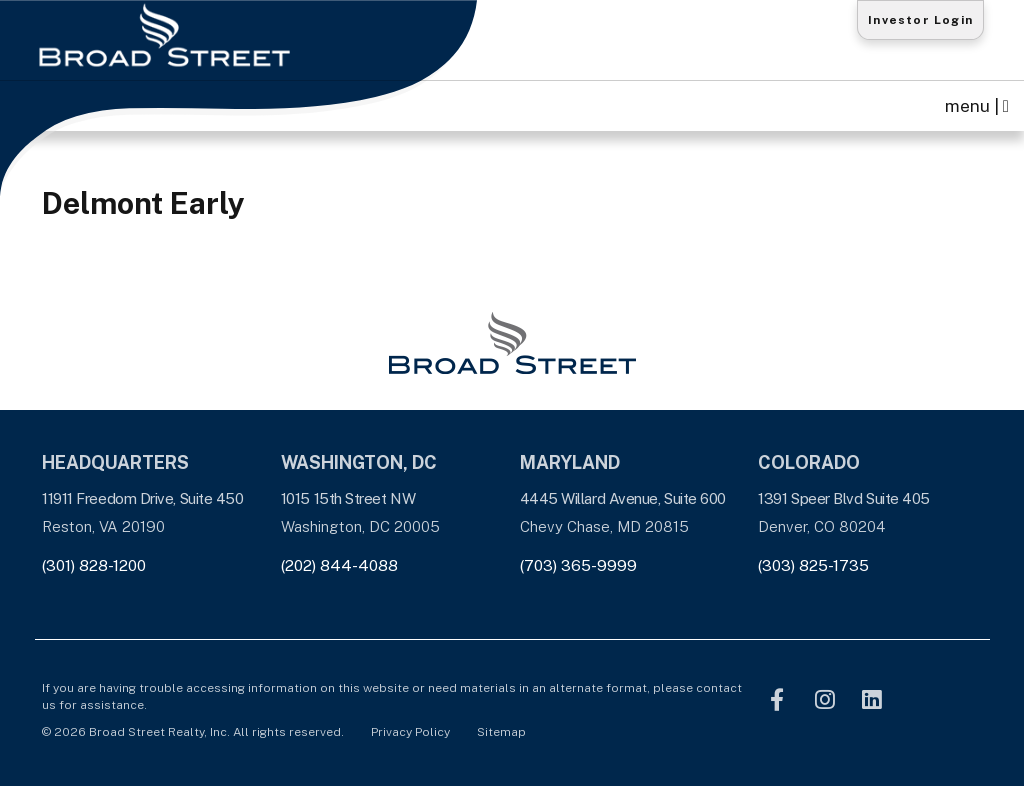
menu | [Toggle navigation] (977, 106)
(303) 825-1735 (813, 565)
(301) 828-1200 (94, 565)
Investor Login (920, 20)
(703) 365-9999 (578, 565)
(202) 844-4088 (339, 565)
